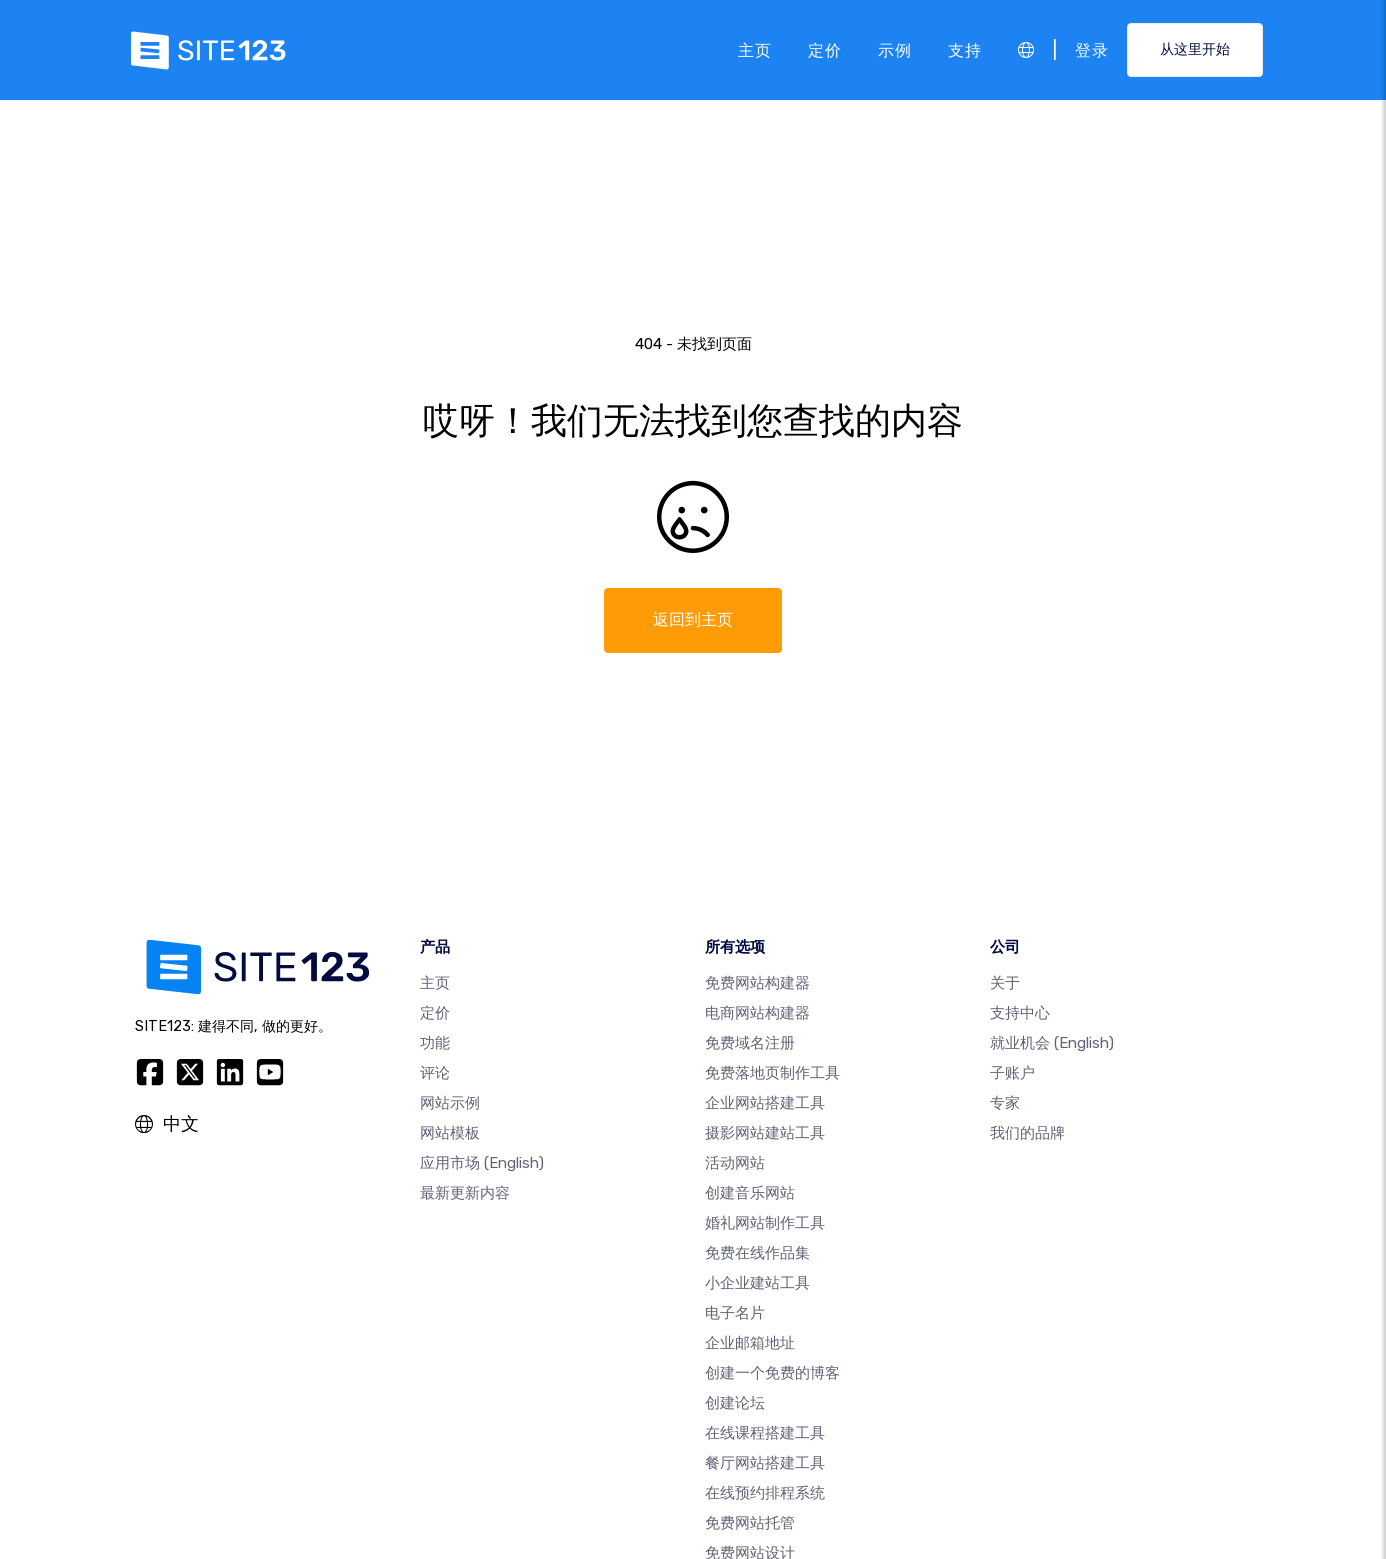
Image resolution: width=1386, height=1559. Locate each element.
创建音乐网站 (750, 1193)
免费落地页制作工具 (772, 1073)
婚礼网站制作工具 (765, 1223)
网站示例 (450, 1103)
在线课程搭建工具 (765, 1433)
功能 (435, 1043)
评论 (435, 1073)
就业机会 (1052, 1043)
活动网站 (735, 1163)
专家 (1005, 1103)
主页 (755, 49)
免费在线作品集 (757, 1253)
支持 (965, 49)
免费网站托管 (750, 1523)
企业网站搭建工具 (765, 1103)
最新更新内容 (465, 1193)
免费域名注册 (750, 1043)
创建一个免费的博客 (772, 1373)
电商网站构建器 (757, 1013)
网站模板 (450, 1133)
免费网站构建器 (757, 983)
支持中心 (1020, 1013)
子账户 (1012, 1073)
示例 (895, 49)
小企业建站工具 (757, 1283)
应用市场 (482, 1163)
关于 (1005, 983)
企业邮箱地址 (750, 1343)
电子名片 (735, 1313)
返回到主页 (693, 619)
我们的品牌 (1027, 1133)
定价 (825, 49)
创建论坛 (735, 1403)
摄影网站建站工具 (765, 1133)
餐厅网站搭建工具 (765, 1463)
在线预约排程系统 (765, 1493)
